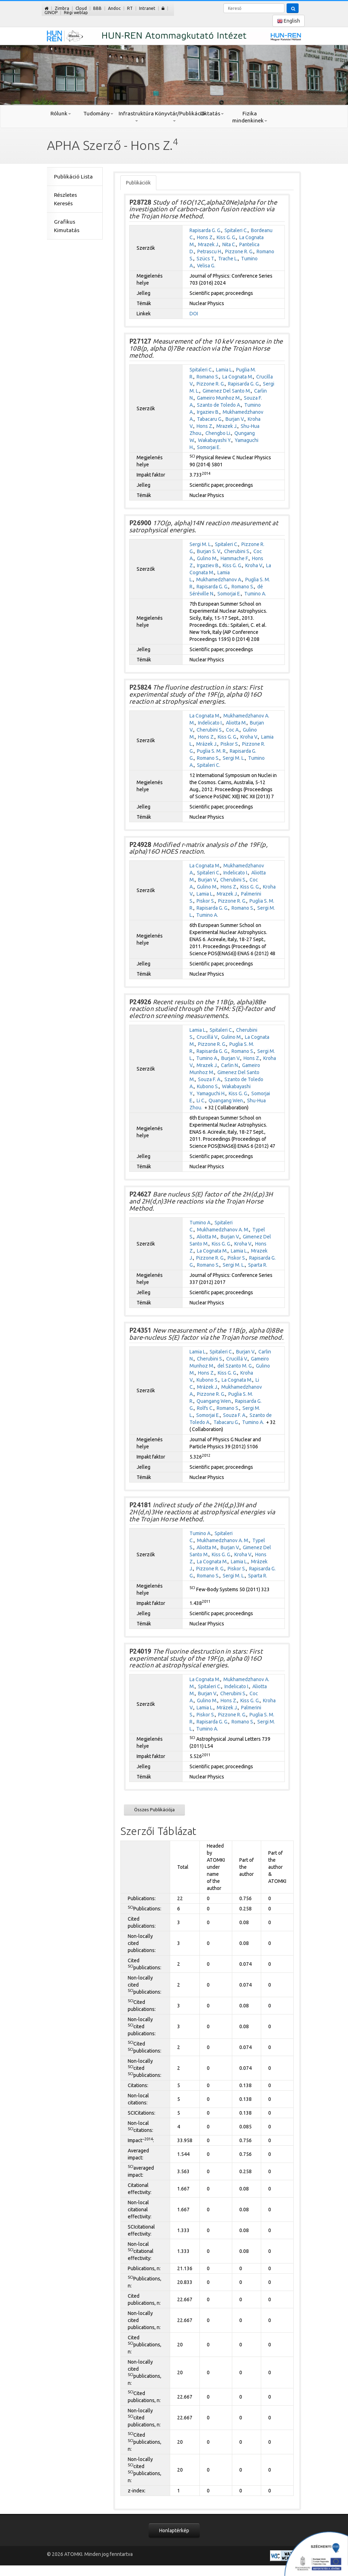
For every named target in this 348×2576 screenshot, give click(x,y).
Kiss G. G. (226, 237)
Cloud (81, 8)
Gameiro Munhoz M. (219, 398)
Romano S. (208, 377)
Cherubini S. (237, 551)
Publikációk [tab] (138, 183)
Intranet (147, 8)
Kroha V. (254, 565)
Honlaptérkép (174, 2530)
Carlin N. (230, 1065)
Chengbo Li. (218, 433)
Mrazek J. (208, 244)
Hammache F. (235, 558)
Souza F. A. (209, 1079)
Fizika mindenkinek (249, 116)
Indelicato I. (210, 723)
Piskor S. (230, 744)
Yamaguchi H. (211, 1093)
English (288, 21)
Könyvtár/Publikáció (174, 116)
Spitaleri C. (236, 230)
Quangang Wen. (226, 1100)
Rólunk (60, 113)
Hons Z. (205, 237)
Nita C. (229, 244)
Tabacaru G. (209, 419)
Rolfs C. (205, 1408)
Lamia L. (224, 369)
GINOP (51, 12)
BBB (97, 8)
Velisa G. (206, 265)
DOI (194, 313)
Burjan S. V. (209, 551)
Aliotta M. (236, 723)
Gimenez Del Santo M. (227, 391)
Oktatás (212, 113)
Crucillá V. (207, 1037)
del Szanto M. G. (235, 1366)
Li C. (201, 1100)
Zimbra (62, 8)
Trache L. (228, 258)
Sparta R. (257, 1265)
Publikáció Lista (73, 177)
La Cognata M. (237, 377)
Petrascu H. (209, 251)
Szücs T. (206, 258)
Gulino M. (207, 558)
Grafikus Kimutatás (66, 226)
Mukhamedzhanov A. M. (223, 1229)
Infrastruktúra (136, 116)
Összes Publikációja (154, 1809)
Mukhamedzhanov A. (219, 579)
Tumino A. (255, 593)
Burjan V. (235, 419)
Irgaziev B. (208, 412)
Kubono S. (208, 1086)
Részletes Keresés (65, 199)
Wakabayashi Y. (215, 440)
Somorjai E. (209, 447)
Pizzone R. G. (239, 251)
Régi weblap (76, 12)
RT (130, 8)
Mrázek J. (206, 744)
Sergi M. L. (201, 544)
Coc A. (233, 730)
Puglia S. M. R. (212, 751)
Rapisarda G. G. (205, 230)
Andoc (114, 8)
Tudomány (98, 113)
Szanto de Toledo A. (219, 405)
